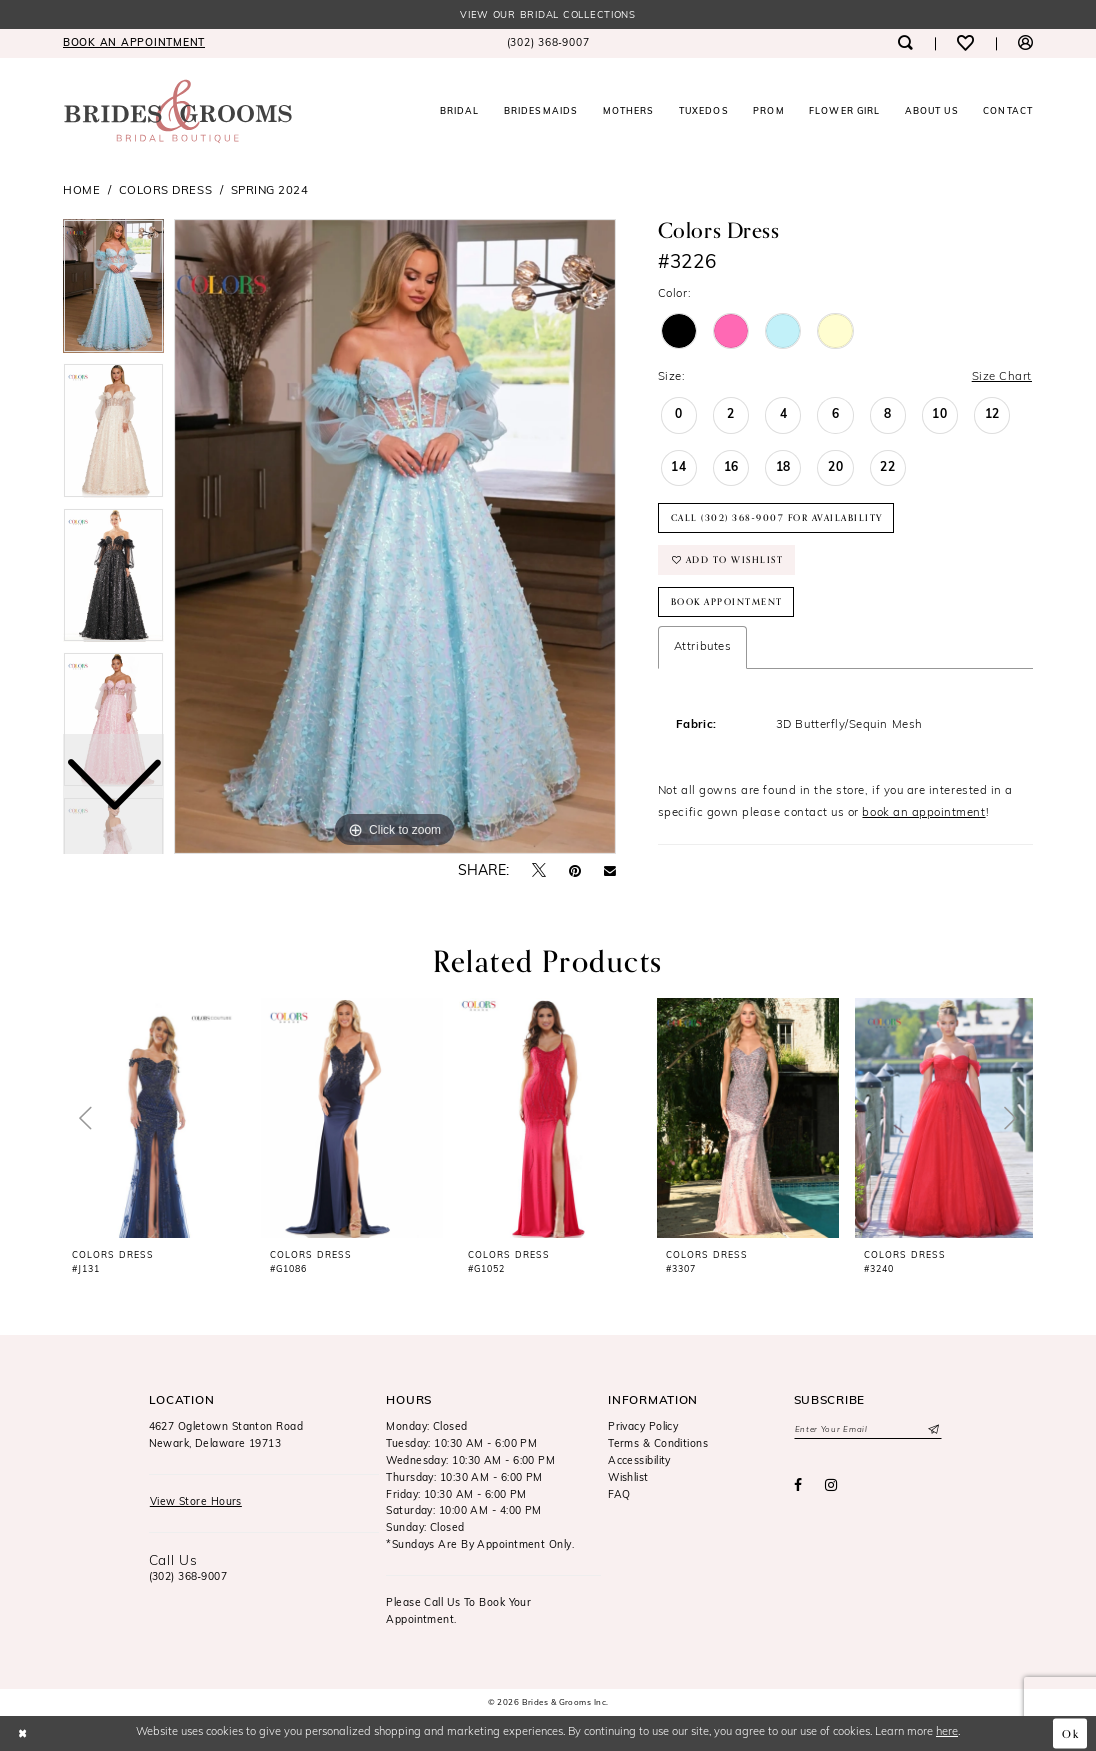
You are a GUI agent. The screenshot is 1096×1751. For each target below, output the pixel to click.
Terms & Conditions (658, 1444)
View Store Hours (196, 1502)
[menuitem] (134, 43)
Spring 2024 (270, 191)
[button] (1025, 43)
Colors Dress (165, 191)
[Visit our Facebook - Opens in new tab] (798, 1486)
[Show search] (904, 43)
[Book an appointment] (134, 43)
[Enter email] (868, 1430)
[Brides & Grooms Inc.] (178, 111)
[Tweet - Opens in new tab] (539, 871)
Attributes (702, 647)
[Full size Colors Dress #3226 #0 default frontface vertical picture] (395, 537)
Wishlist (628, 1478)
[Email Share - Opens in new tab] (610, 872)
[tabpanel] (395, 537)
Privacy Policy (643, 1427)
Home (81, 191)
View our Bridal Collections (548, 15)
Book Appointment (727, 602)
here (947, 1732)
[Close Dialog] (22, 1733)
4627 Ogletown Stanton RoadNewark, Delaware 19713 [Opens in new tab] (226, 1436)
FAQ (619, 1495)
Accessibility (639, 1461)
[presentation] (154, 1118)
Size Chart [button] (1002, 377)
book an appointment (923, 813)
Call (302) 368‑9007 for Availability (777, 518)
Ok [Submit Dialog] (1071, 1733)
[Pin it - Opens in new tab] (575, 872)
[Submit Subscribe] (932, 1430)
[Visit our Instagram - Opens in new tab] (831, 1486)
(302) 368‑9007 (188, 1577)
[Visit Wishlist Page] (965, 43)
